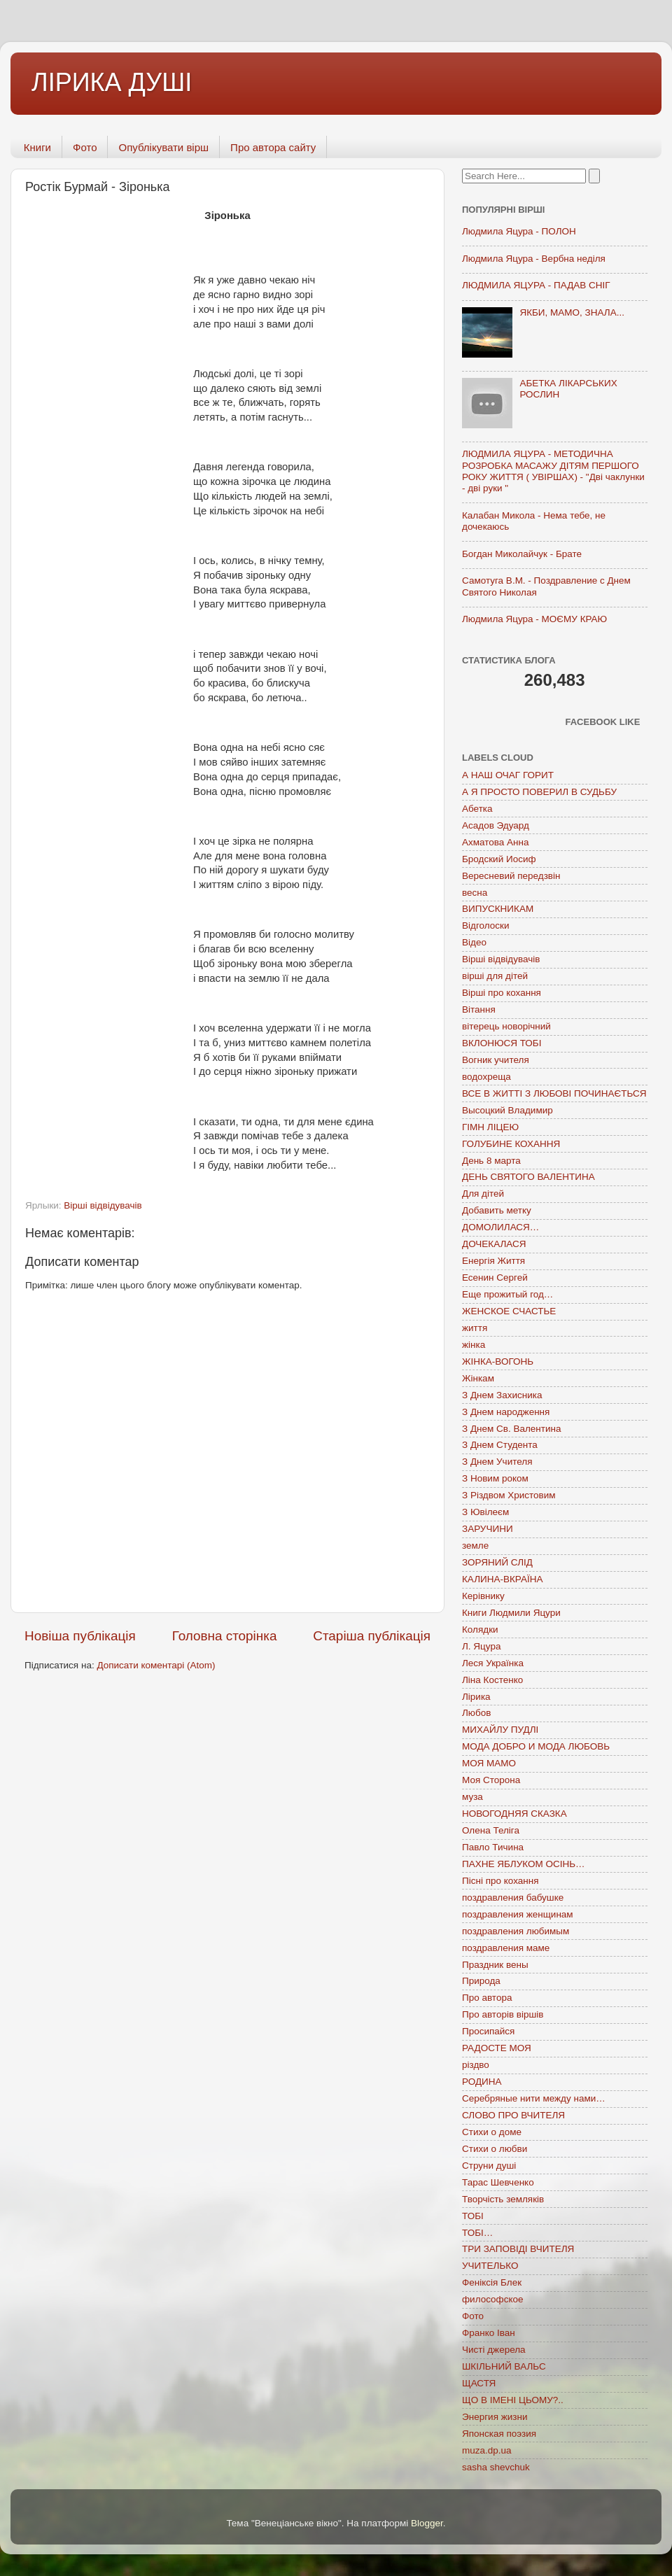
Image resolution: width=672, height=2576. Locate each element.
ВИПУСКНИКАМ (497, 908)
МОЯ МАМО (489, 1763)
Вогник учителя (495, 1060)
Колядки (480, 1629)
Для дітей (483, 1193)
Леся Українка (493, 1663)
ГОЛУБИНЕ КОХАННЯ (511, 1144)
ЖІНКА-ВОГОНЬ (497, 1361)
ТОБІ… (477, 2232)
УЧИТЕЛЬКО (490, 2265)
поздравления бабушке (513, 1897)
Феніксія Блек (492, 2282)
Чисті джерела (494, 2349)
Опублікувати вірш (163, 147)
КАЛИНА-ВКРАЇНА (502, 1579)
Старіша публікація (371, 1635)
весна (474, 892)
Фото (85, 147)
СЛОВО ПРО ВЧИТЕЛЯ (513, 2115)
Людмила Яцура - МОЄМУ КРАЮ (534, 619)
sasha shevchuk (496, 2467)
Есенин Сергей (495, 1277)
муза (472, 1797)
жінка (473, 1344)
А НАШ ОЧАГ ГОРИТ (508, 775)
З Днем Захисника (502, 1395)
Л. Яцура (481, 1646)
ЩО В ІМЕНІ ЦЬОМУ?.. (513, 2400)
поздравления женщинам (517, 1914)
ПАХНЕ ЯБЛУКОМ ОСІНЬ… (523, 1864)
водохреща (486, 1076)
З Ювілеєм (485, 1512)
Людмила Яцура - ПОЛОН (519, 231)
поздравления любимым (515, 1931)
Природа (481, 1981)
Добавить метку (496, 1210)
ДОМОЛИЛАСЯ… (500, 1227)
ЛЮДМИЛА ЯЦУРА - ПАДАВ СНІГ (536, 285)
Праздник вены (495, 1964)
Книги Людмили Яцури (511, 1612)
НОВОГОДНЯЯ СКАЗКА (514, 1813)
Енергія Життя (493, 1260)
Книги (37, 147)
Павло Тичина (493, 1847)
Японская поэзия (499, 2433)
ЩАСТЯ (479, 2383)
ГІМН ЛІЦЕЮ (490, 1127)
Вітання (479, 1009)
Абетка (477, 808)
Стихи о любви (494, 2149)
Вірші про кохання (501, 992)
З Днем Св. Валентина (511, 1428)
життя (474, 1328)
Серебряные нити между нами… (534, 2098)
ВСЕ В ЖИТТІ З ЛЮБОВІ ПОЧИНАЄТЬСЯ (554, 1093)
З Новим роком (495, 1478)
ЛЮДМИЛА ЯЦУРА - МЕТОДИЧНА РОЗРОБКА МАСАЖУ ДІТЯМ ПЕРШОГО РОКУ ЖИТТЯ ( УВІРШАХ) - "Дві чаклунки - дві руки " (553, 471)
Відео (474, 942)
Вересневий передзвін (511, 876)
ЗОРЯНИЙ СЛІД (497, 1562)
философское (493, 2299)
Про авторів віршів (503, 2014)
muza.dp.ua (487, 2450)
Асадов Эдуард (495, 825)
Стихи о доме (492, 2132)
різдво (475, 2065)
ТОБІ (473, 2216)
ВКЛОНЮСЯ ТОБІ (501, 1043)
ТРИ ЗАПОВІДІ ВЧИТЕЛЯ (518, 2249)
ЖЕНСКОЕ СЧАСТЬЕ (509, 1311)
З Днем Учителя (497, 1461)
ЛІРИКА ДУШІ (111, 82)
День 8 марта (491, 1160)
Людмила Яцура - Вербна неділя (534, 258)
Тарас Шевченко (498, 2182)
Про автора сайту (273, 147)
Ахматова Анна (495, 842)
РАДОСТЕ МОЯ (496, 2048)
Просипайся (488, 2031)
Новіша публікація (80, 1635)
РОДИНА (482, 2081)
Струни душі (489, 2165)
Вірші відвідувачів (102, 1205)
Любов (476, 1713)
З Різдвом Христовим (509, 1495)
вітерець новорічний (506, 1026)
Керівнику (483, 1596)
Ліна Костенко (492, 1680)
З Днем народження (506, 1412)
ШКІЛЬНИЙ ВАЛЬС (504, 2366)
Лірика (476, 1696)
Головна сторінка (224, 1635)
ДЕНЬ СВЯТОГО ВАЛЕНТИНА (528, 1176)
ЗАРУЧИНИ (487, 1528)
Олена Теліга (490, 1830)
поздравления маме (506, 1948)
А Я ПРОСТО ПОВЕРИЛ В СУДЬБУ (539, 792)
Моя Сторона (491, 1780)
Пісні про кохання (500, 1880)
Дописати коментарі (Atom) (156, 1665)
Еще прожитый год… (507, 1294)
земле (475, 1545)
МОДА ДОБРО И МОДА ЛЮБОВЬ (536, 1746)
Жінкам (478, 1378)
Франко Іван (488, 2333)
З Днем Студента (500, 1445)
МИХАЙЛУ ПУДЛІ (500, 1729)
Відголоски (485, 925)
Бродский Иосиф (499, 859)
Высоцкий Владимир (507, 1110)
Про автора (487, 1997)
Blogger (427, 2523)
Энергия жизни (494, 2417)
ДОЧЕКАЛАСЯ (494, 1244)
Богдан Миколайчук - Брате (522, 554)
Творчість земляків (503, 2199)
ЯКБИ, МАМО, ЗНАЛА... (571, 312)
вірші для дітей (495, 976)
